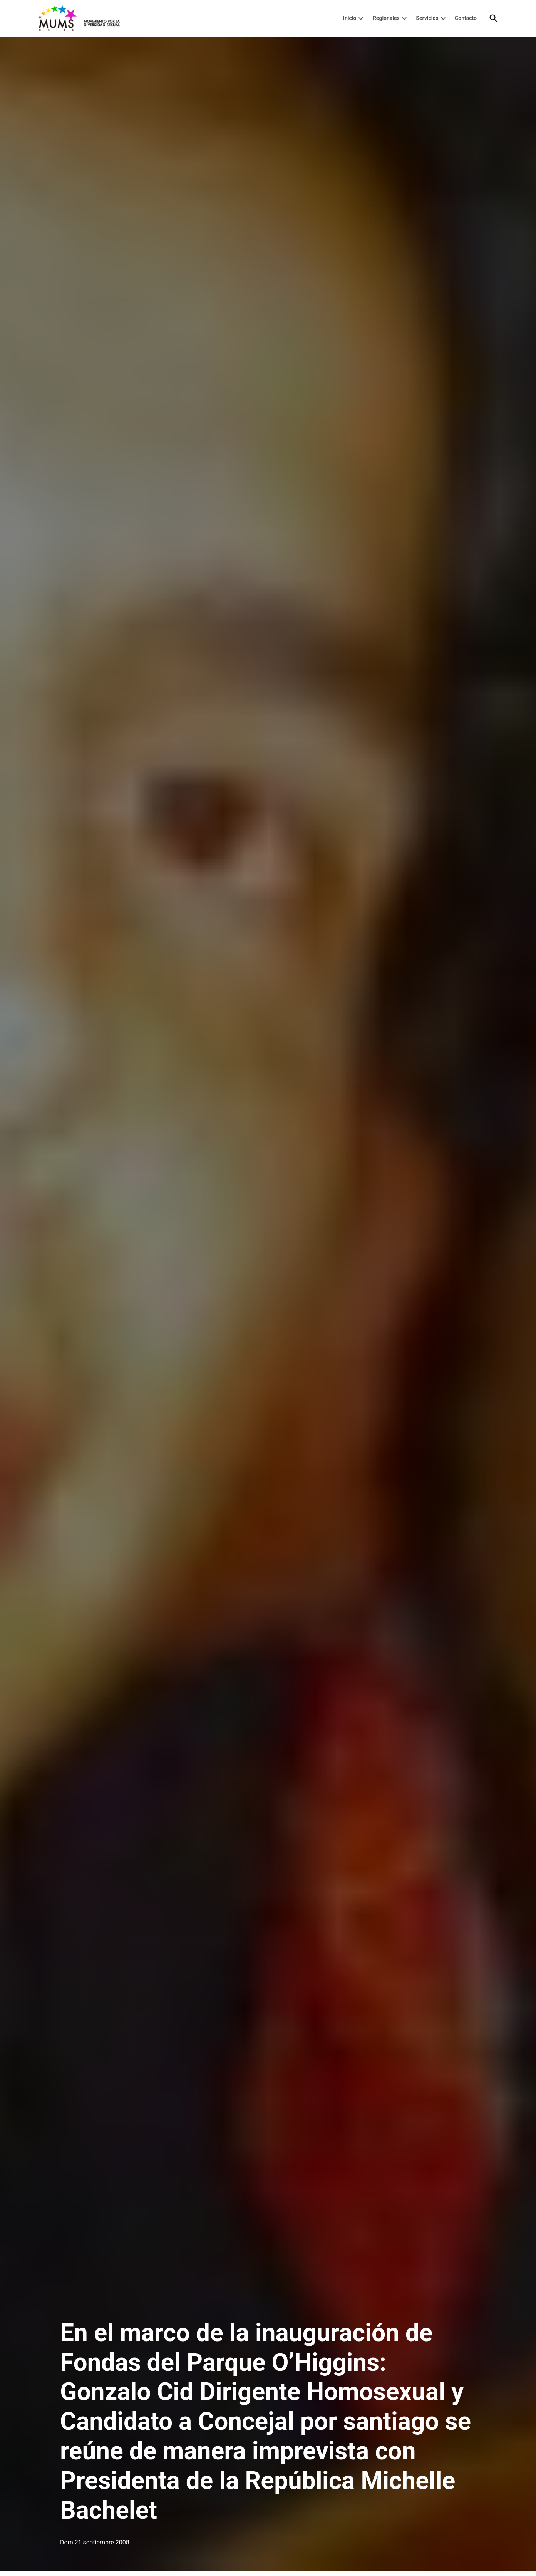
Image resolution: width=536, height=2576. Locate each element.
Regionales (386, 18)
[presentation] (360, 18)
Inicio (350, 18)
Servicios (427, 18)
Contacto (466, 18)
